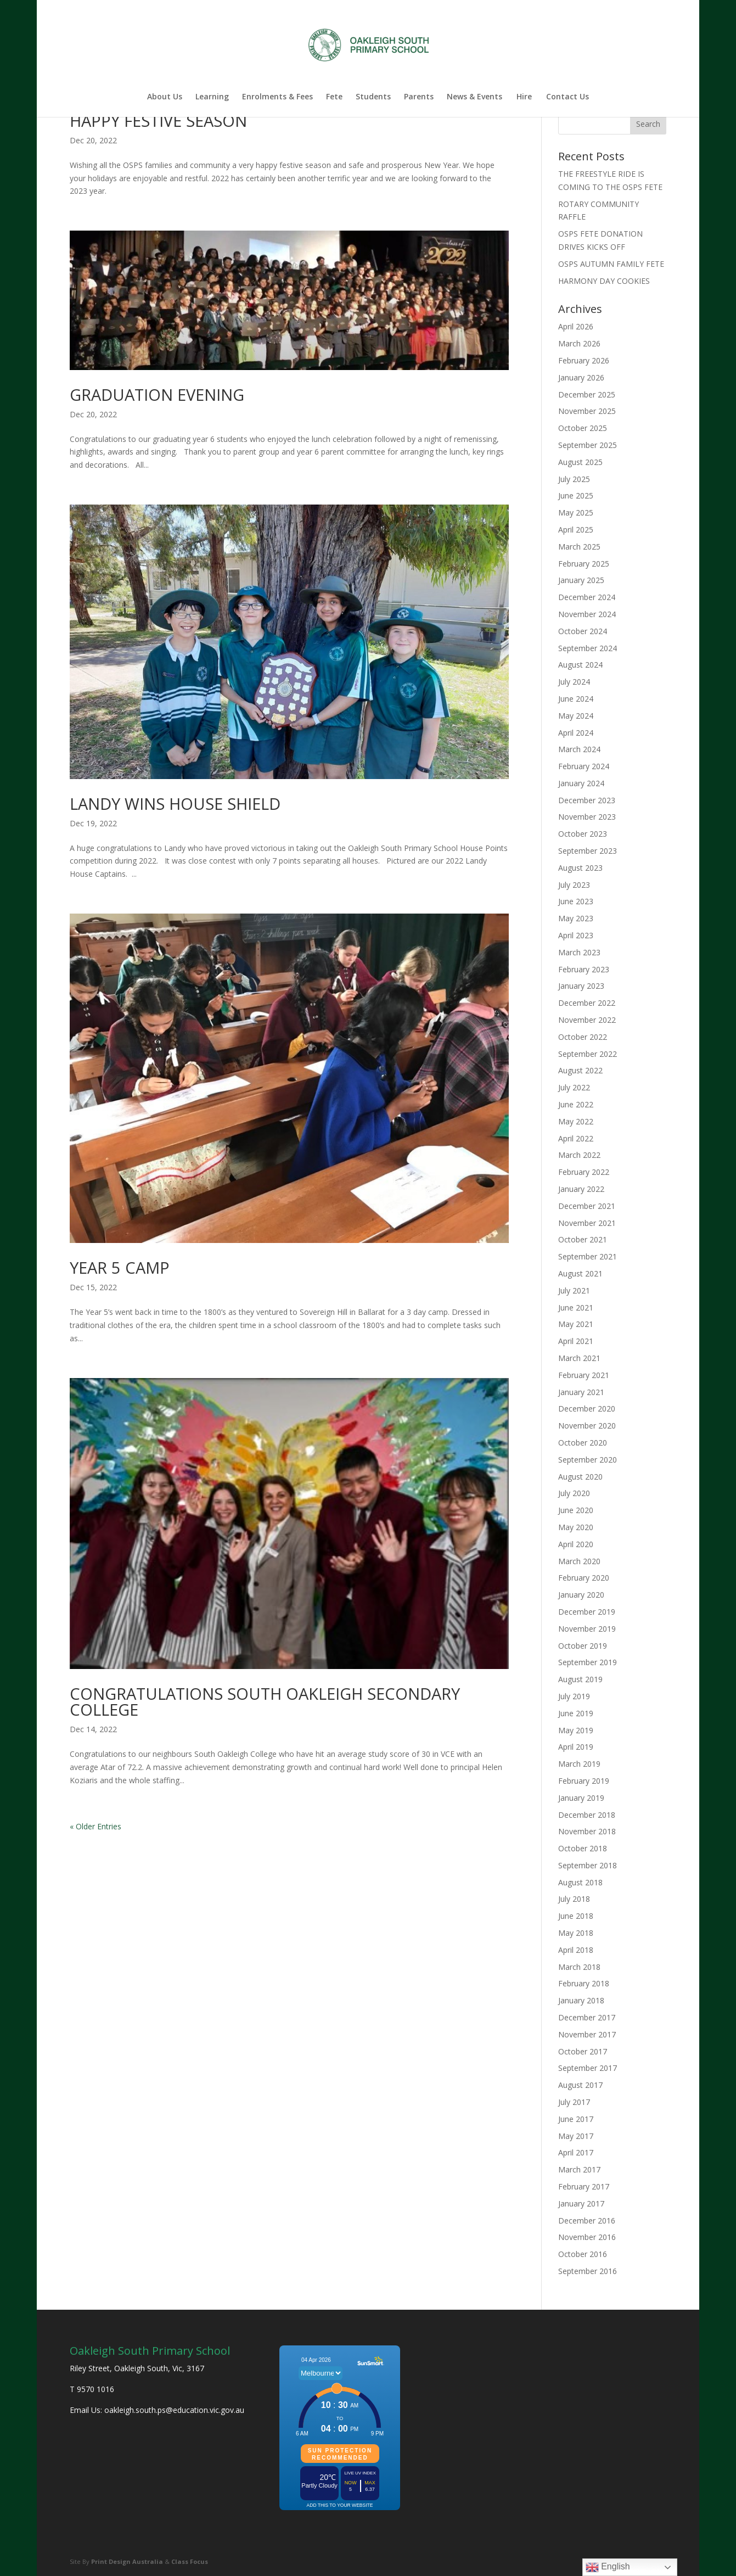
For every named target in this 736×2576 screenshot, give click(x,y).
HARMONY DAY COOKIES (604, 281)
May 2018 (575, 1933)
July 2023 (574, 885)
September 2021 (587, 1256)
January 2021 (581, 1392)
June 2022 (575, 1104)
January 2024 (581, 783)
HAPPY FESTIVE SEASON (158, 120)
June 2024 (575, 698)
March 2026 (579, 343)
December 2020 (586, 1408)
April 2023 (575, 935)
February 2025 (583, 563)
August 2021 (580, 1273)
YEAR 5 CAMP (120, 1267)
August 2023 (580, 868)
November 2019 (587, 1628)
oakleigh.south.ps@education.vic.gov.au (174, 2410)
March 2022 (579, 1155)
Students (373, 97)
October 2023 (582, 833)
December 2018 (586, 1815)
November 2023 (587, 816)
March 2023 (579, 952)
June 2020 (575, 1510)
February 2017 (583, 2186)
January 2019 (581, 1798)
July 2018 (574, 1899)
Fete (334, 97)
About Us (164, 97)
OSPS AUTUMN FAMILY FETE (611, 264)
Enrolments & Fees (277, 97)
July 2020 (574, 1493)
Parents (419, 97)
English (608, 2567)
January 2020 (581, 1594)
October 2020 (582, 1442)
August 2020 (580, 1476)
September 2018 (587, 1865)
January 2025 (581, 580)
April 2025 (575, 529)
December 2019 (586, 1611)
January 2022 (581, 1189)
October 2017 (582, 2051)
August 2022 (580, 1070)
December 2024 (586, 597)
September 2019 (587, 1662)
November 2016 (587, 2237)
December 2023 (586, 800)
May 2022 (575, 1121)
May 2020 (575, 1527)
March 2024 (579, 749)
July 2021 (574, 1290)
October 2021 (582, 1239)
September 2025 (587, 445)
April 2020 (575, 1544)
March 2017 (579, 2169)
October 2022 (582, 1037)
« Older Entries (95, 1826)
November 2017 (587, 2034)
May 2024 (575, 715)
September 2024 (587, 648)
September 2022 (587, 1054)
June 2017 (575, 2119)
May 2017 (575, 2136)
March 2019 (579, 1764)
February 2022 (583, 1172)
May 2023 (575, 918)
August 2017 (580, 2085)
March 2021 (579, 1358)
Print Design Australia (127, 2561)
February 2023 (583, 969)
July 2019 (574, 1696)
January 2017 (581, 2203)
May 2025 (575, 512)
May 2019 (575, 1730)
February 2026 (583, 360)
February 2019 (583, 1781)
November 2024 (587, 614)
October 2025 (582, 428)
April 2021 (575, 1341)
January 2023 (581, 986)
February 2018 (583, 1983)
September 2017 (587, 2068)
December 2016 (586, 2220)
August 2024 (580, 664)
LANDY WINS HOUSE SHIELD (175, 803)
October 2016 (582, 2254)
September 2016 (587, 2271)
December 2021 (586, 1206)
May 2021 (575, 1324)
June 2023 (575, 901)
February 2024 (583, 766)
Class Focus (189, 2561)
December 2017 (586, 2017)
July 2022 (574, 1087)
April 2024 (575, 732)
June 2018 (575, 1916)
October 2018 (582, 1848)
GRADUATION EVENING (157, 394)
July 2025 (574, 479)
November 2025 (587, 411)
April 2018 (575, 1950)
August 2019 (580, 1679)
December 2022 (586, 1003)
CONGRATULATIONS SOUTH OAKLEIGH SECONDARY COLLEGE (265, 1701)
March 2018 (579, 1967)
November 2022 (587, 1020)
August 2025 (580, 462)
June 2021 (575, 1307)
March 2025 (579, 546)
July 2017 (574, 2102)
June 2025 (575, 495)
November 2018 (587, 1831)
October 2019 (582, 1645)
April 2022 (575, 1138)
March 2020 (579, 1561)
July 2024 (574, 681)
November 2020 (587, 1425)
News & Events (474, 97)
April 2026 (575, 326)
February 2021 (583, 1375)
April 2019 (575, 1746)
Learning (212, 97)
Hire (524, 97)
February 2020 (583, 1577)
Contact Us (567, 97)
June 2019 (575, 1713)
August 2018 (580, 1882)
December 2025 (586, 394)
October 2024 (582, 631)
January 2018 (581, 2000)
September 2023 (587, 850)
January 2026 (581, 377)
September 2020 (587, 1459)
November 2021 (587, 1223)
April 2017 (575, 2152)
